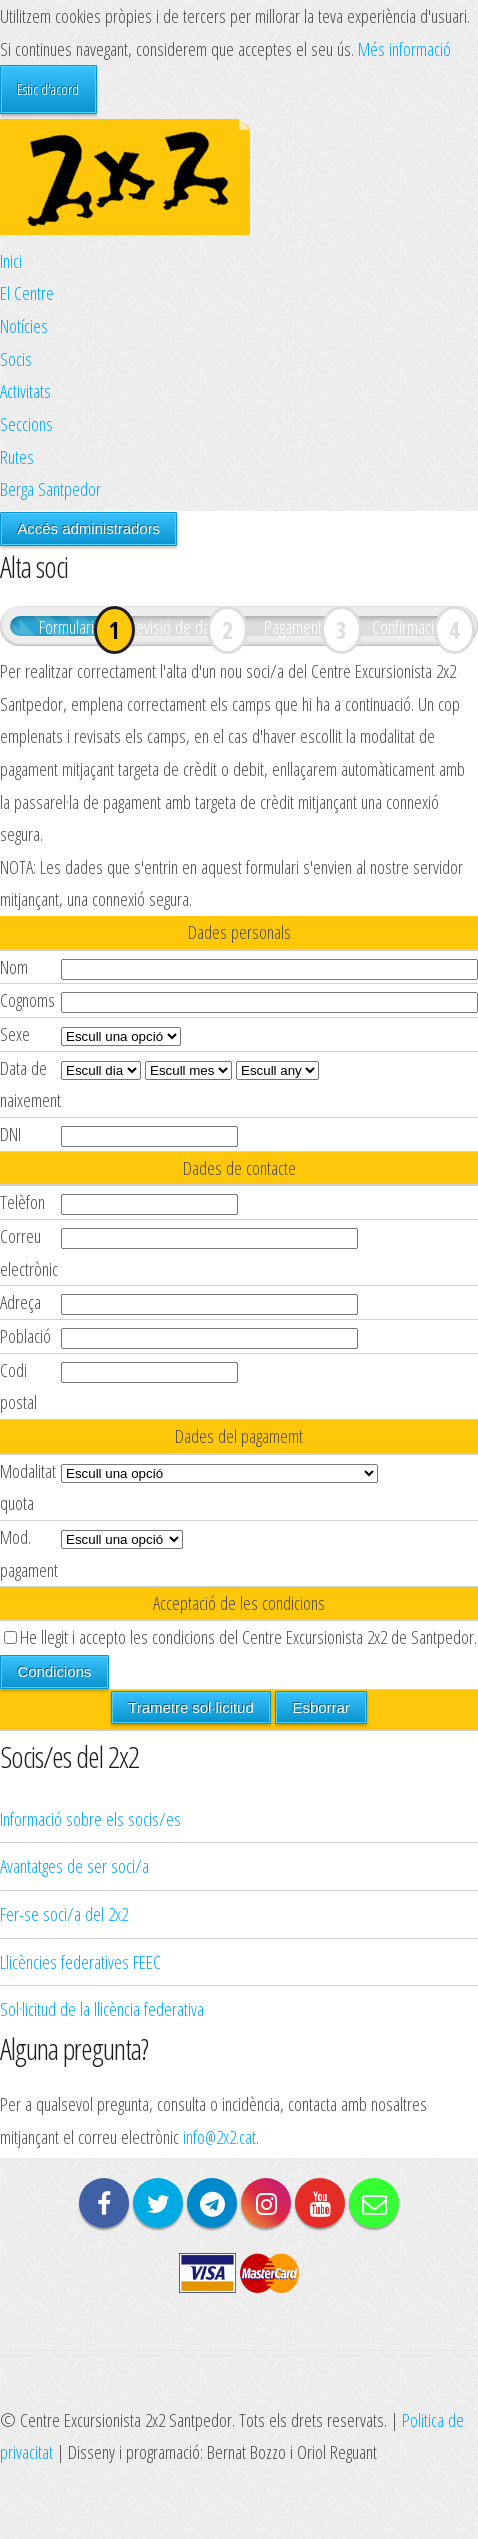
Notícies (24, 325)
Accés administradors (88, 528)
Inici (11, 260)
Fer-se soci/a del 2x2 (64, 1913)
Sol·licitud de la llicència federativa (102, 2008)
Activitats (25, 390)
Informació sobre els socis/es (90, 1818)
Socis (16, 358)
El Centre (27, 292)
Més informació (404, 48)
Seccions (26, 423)
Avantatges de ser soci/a (74, 1865)
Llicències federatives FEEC (80, 1961)
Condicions (54, 1671)
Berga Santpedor (50, 488)
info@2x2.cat (219, 2136)
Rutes (17, 456)
